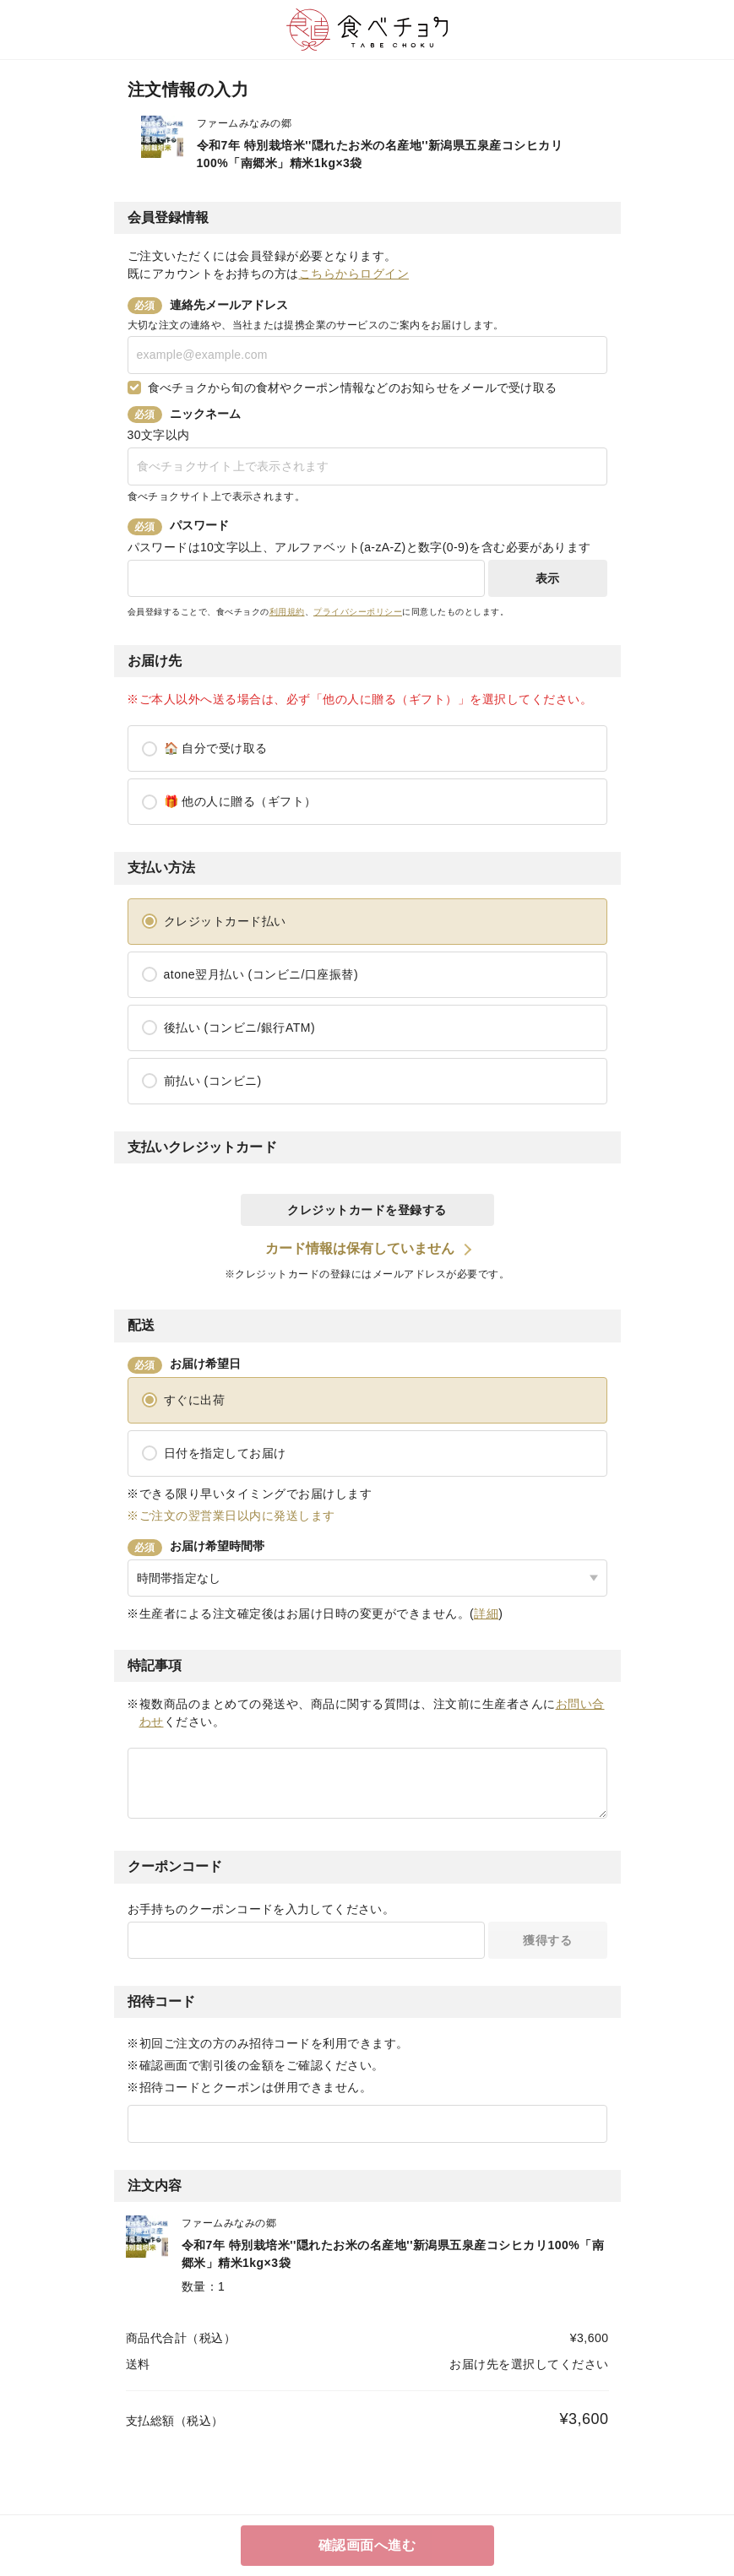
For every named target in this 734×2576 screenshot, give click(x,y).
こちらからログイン (354, 273)
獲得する (547, 1940)
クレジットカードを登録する (367, 1210)
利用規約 (287, 611)
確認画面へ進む (367, 2545)
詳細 (486, 1613)
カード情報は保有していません (359, 1248)
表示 (548, 578)
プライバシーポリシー (357, 611)
